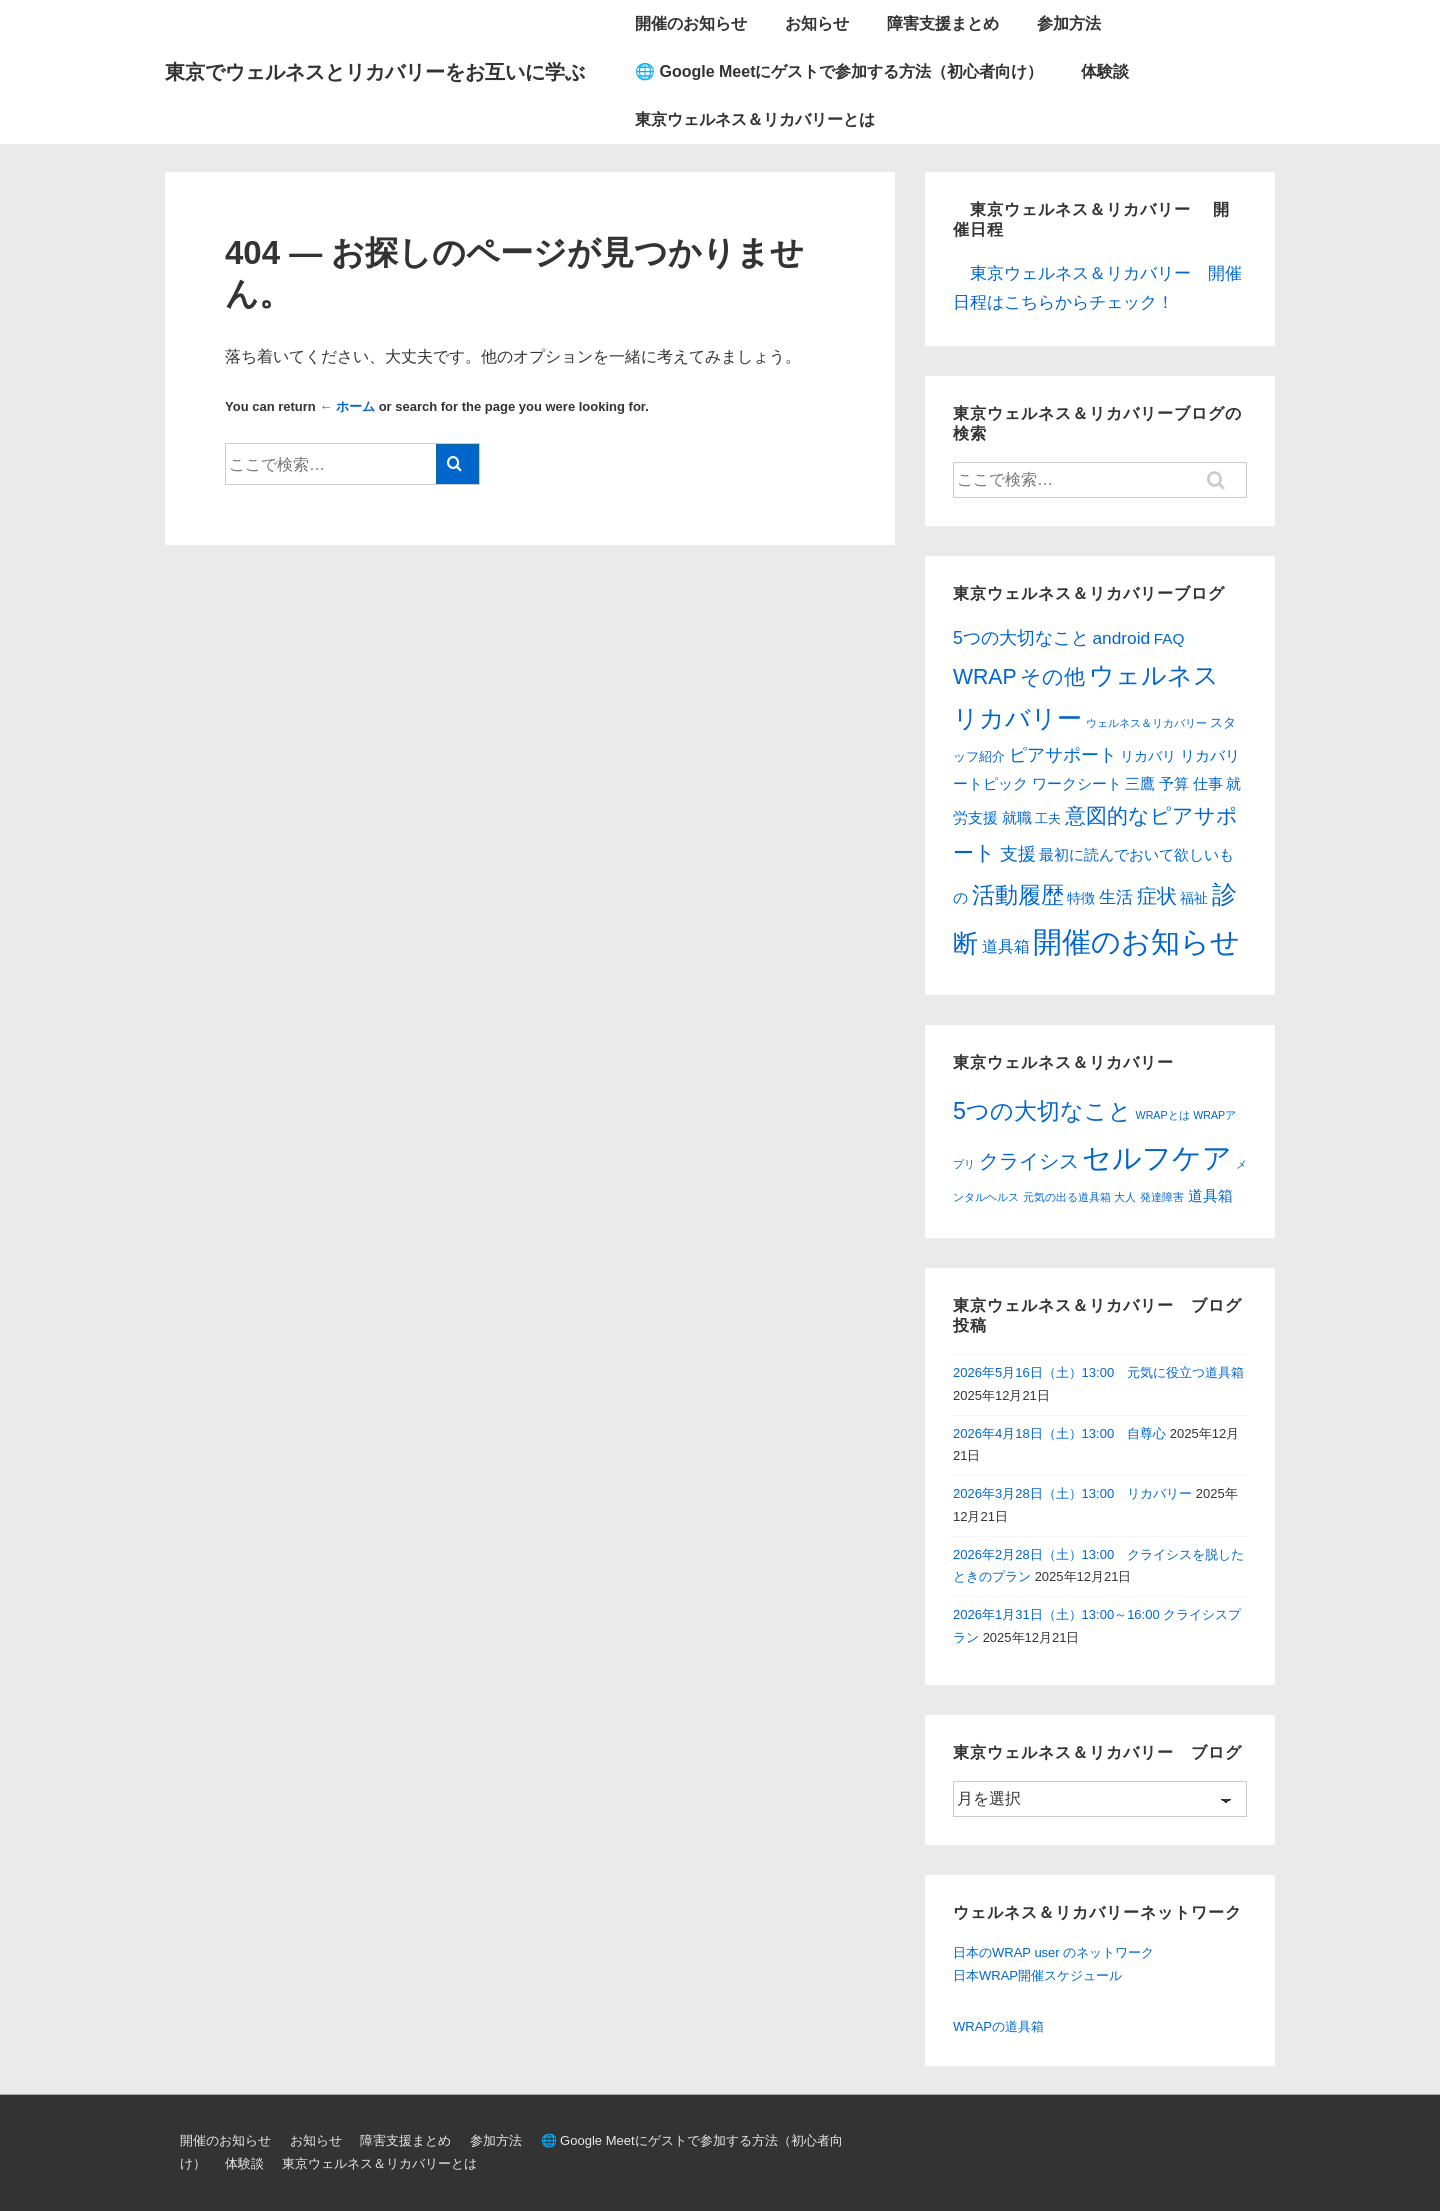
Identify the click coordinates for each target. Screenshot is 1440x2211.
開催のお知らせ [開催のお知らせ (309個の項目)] (1136, 941)
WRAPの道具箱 (998, 2026)
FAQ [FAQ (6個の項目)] (1169, 638)
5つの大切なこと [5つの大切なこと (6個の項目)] (1042, 1111)
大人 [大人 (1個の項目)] (1125, 1197)
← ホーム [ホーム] (347, 406)
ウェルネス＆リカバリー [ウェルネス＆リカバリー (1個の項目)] (1146, 723)
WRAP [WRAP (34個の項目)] (985, 676)
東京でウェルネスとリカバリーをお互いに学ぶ (375, 72)
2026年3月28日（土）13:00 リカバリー (1072, 1493)
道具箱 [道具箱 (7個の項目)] (1006, 946)
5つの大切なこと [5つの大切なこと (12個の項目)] (1021, 638)
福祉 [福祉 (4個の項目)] (1194, 898)
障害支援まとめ (943, 23)
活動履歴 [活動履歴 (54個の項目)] (1018, 895)
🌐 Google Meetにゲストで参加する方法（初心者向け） (839, 71)
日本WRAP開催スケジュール (1037, 1975)
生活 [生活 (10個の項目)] (1116, 897)
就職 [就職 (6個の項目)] (1017, 817)
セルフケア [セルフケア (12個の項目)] (1157, 1157)
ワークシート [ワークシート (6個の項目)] (1077, 783)
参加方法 (1069, 23)
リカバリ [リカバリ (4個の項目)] (1148, 756)
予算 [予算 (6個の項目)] (1174, 783)
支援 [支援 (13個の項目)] (1018, 854)
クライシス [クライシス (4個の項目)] (1029, 1161)
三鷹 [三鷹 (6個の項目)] (1140, 783)
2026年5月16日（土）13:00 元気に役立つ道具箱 (1098, 1372)
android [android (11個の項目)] (1121, 638)
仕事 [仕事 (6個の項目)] (1208, 783)
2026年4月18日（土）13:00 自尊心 (1059, 1433)
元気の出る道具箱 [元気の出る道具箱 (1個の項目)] (1067, 1197)
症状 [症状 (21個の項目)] (1157, 896)
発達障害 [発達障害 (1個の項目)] (1162, 1197)
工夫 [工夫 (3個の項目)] (1048, 818)
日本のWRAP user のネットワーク (1053, 1952)
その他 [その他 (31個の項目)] (1052, 676)
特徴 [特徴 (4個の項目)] (1081, 898)
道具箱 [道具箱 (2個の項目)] (1210, 1196)
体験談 (1105, 71)
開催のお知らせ (691, 23)
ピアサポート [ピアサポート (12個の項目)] (1063, 755)
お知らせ (817, 23)
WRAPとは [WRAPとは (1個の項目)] (1163, 1115)
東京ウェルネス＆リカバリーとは (755, 119)
